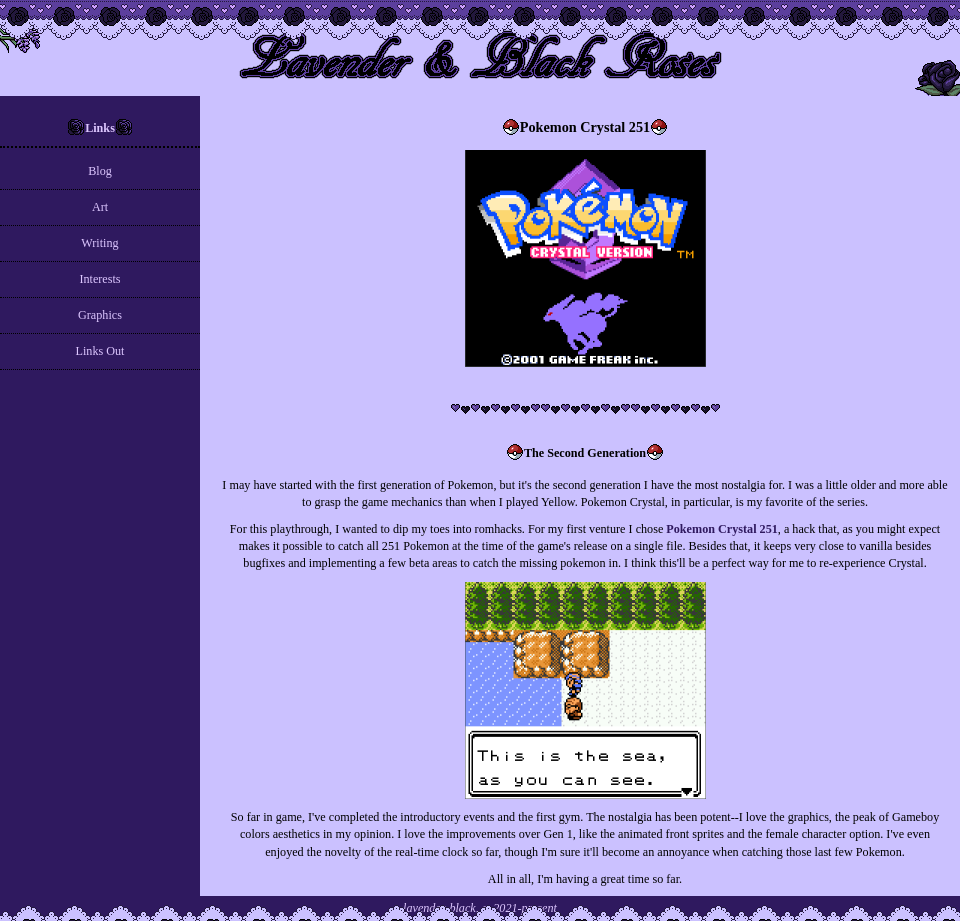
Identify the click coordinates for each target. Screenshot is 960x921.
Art (100, 207)
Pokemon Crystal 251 (721, 529)
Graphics (100, 315)
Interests (99, 279)
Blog (100, 171)
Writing (99, 243)
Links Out (100, 351)
